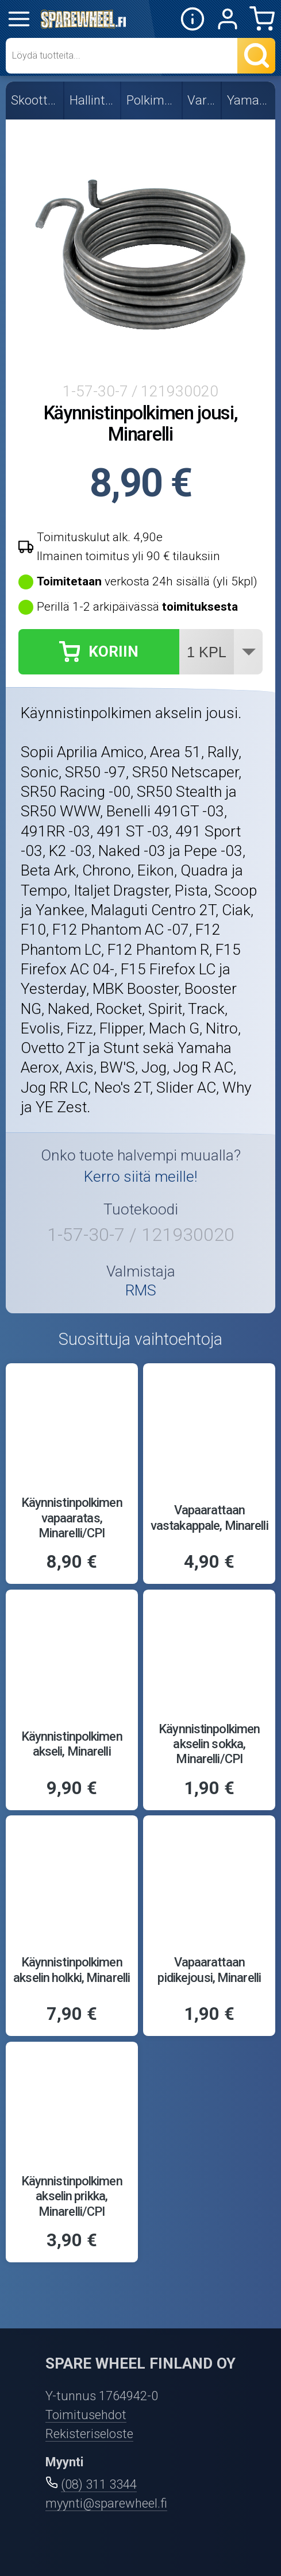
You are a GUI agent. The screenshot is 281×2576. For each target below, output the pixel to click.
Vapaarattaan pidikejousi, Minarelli (209, 1969)
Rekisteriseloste (89, 2434)
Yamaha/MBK (249, 100)
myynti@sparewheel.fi (106, 2503)
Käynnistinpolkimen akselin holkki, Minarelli (71, 1969)
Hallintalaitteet (93, 100)
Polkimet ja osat (152, 100)
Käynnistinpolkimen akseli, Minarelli (71, 1744)
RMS (140, 1290)
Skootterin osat (35, 100)
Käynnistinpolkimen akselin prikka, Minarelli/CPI (71, 2196)
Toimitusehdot (85, 2415)
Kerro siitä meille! (140, 1176)
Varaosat (202, 100)
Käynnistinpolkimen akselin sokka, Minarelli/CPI (209, 1744)
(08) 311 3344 (99, 2484)
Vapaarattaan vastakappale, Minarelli (209, 1517)
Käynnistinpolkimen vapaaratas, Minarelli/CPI (71, 1517)
